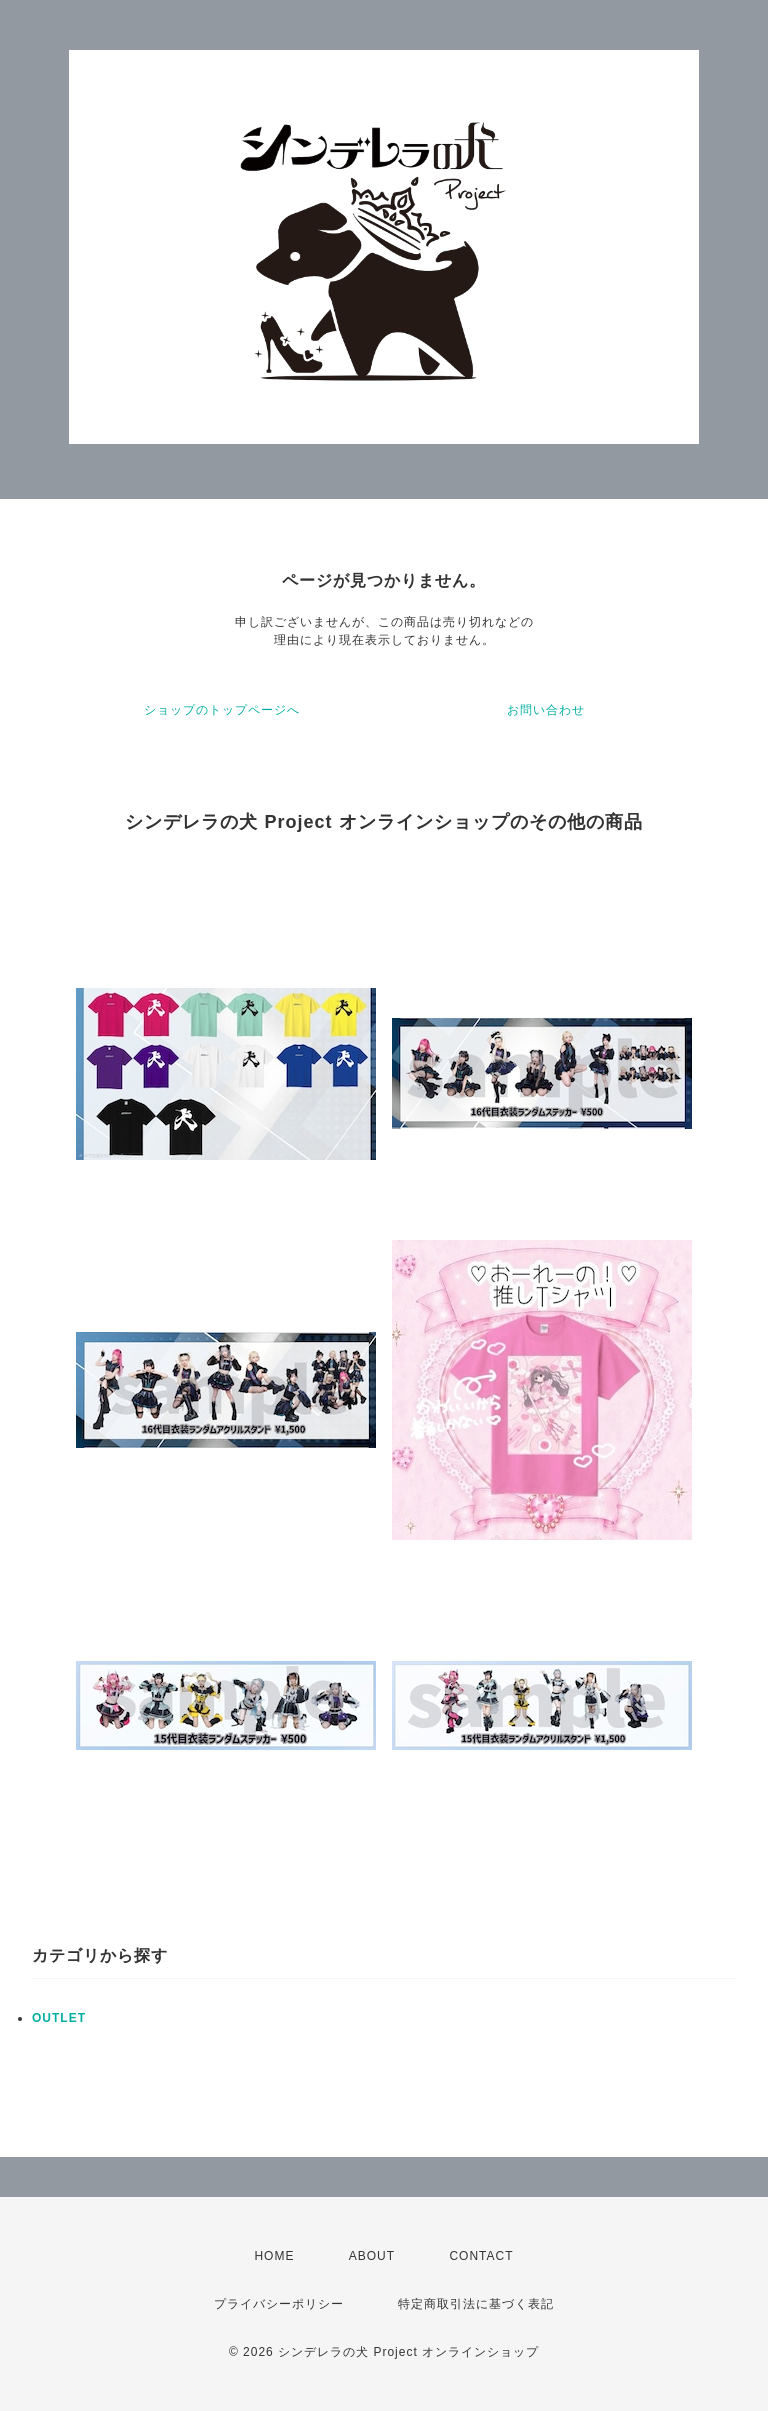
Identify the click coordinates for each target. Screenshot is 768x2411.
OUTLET (59, 2018)
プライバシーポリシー (279, 2304)
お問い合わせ (546, 710)
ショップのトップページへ (222, 710)
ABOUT (372, 2256)
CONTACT (481, 2256)
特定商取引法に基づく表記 (476, 2304)
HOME (274, 2256)
